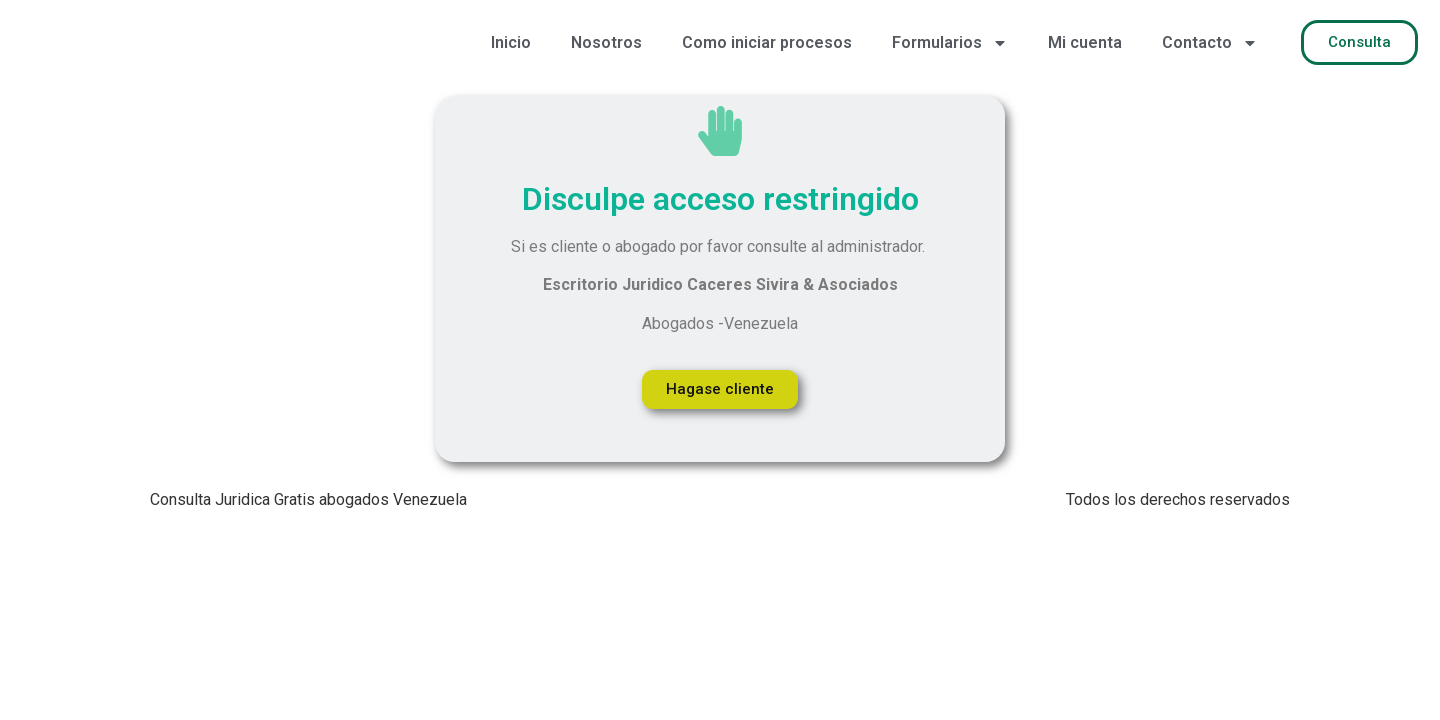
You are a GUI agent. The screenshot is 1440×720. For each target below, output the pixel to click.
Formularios (950, 43)
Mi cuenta (1085, 42)
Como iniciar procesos (767, 42)
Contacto (1210, 43)
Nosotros (606, 42)
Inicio (511, 42)
